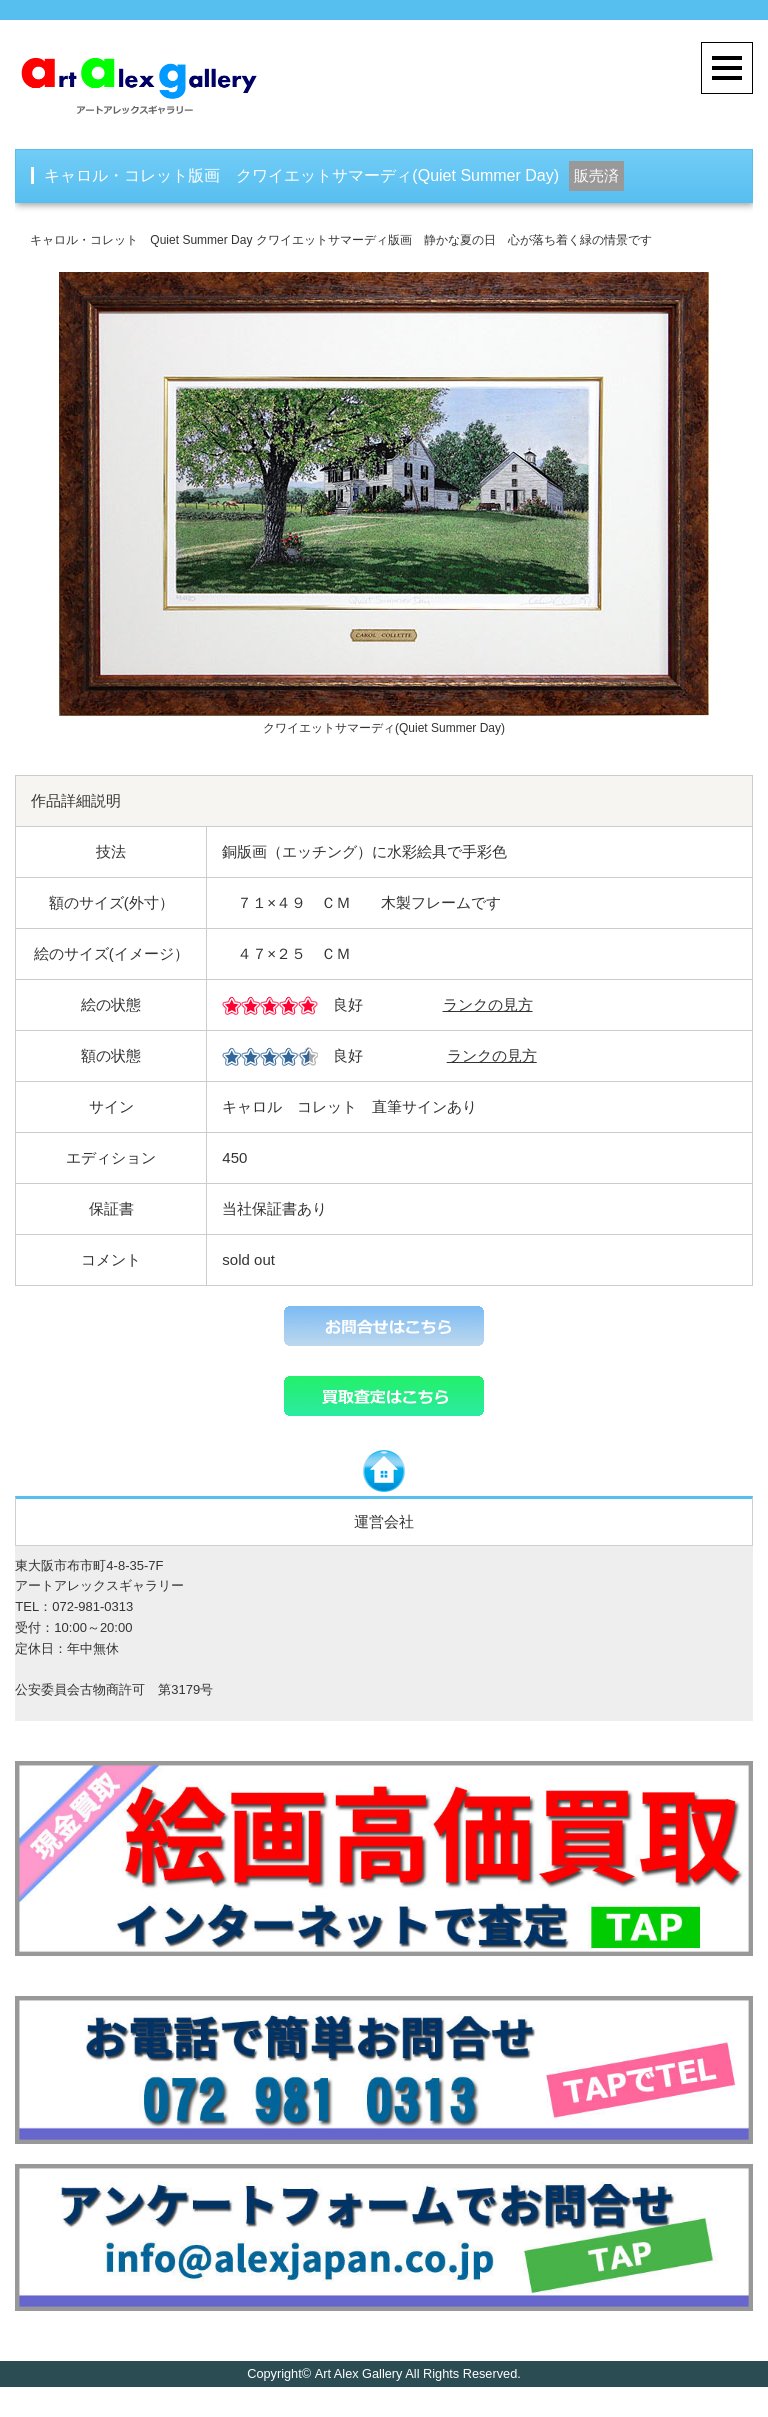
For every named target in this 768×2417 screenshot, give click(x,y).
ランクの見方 (488, 1004)
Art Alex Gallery (358, 2373)
